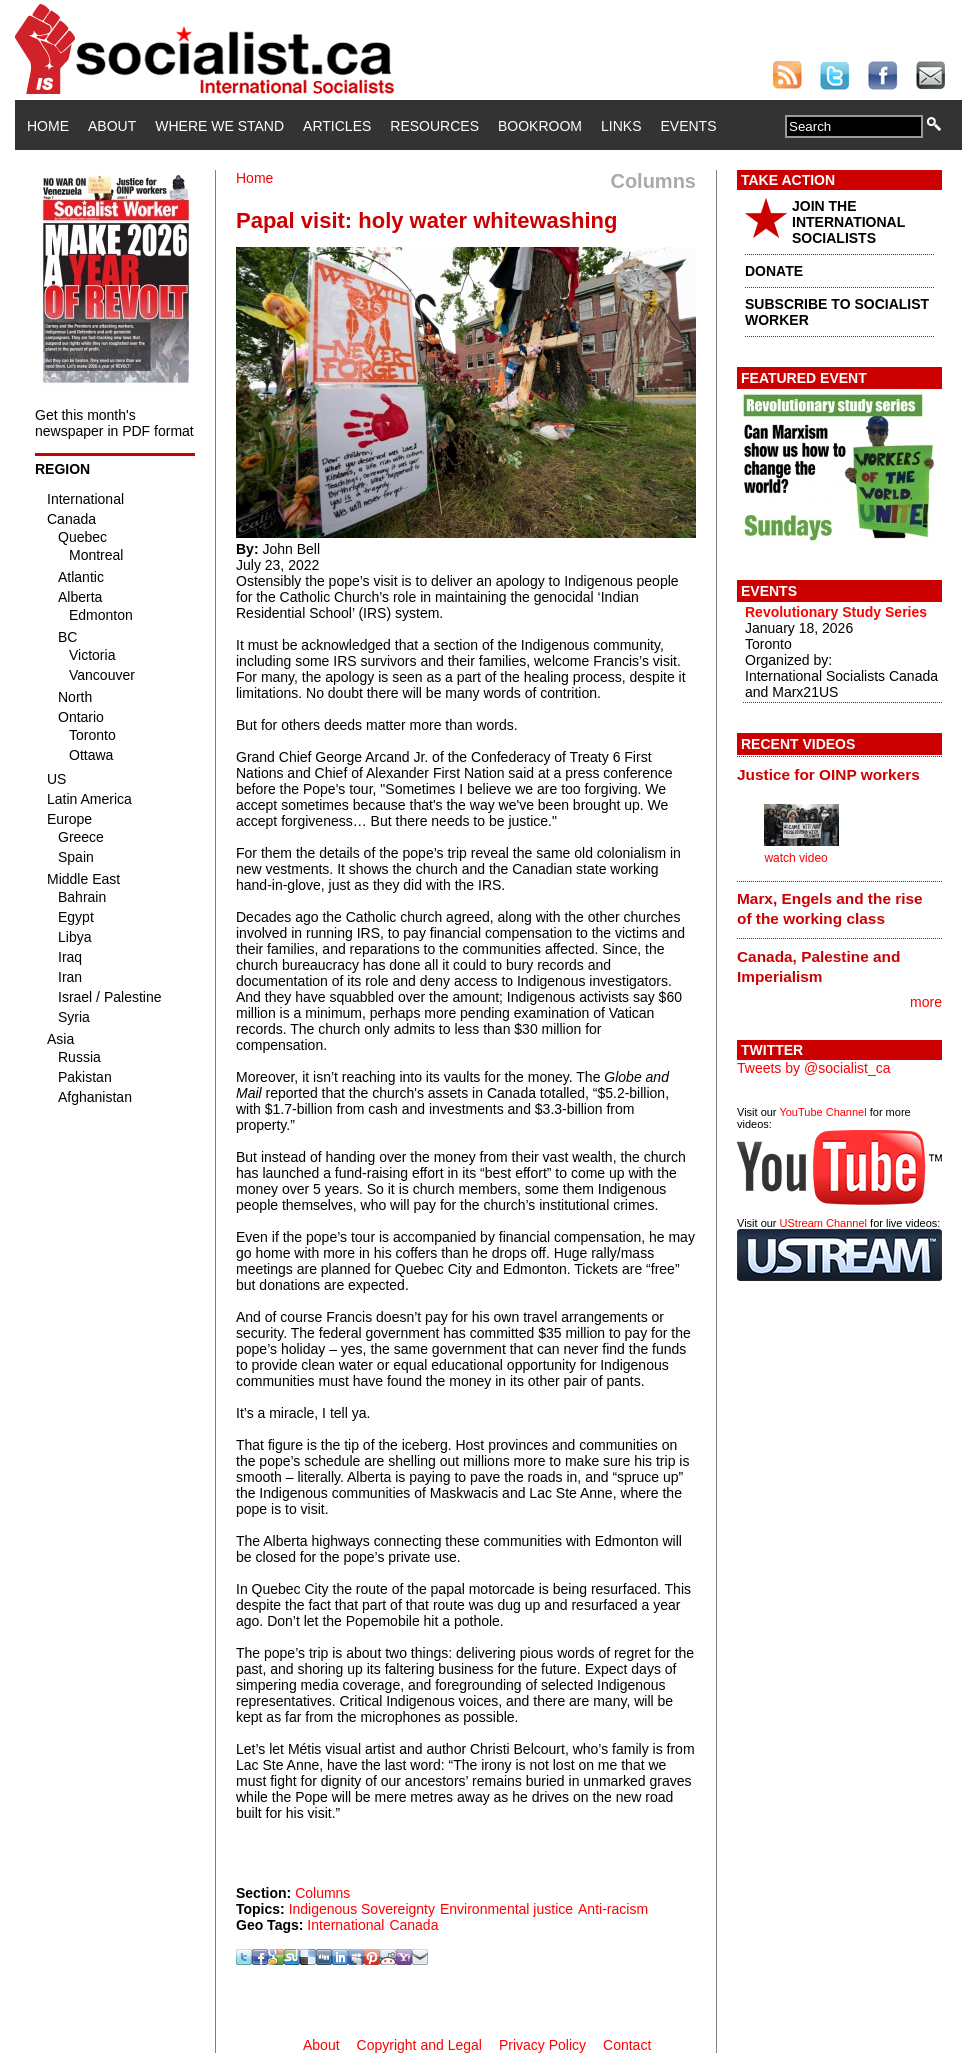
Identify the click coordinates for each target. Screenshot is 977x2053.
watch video (795, 858)
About (112, 126)
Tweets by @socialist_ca (814, 1068)
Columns (322, 1893)
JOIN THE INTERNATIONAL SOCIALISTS (848, 222)
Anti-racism (613, 1909)
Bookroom (540, 126)
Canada (413, 1925)
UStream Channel (823, 1223)
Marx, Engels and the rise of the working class (830, 908)
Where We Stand (219, 126)
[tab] (839, 774)
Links (621, 126)
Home (48, 126)
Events (688, 126)
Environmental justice (506, 1909)
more (926, 1002)
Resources (434, 126)
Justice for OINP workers (828, 774)
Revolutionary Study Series (836, 612)
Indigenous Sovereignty (362, 1909)
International (345, 1925)
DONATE (774, 271)
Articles (337, 126)
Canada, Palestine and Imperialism (818, 966)
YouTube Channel (822, 1112)
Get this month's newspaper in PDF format (114, 423)
